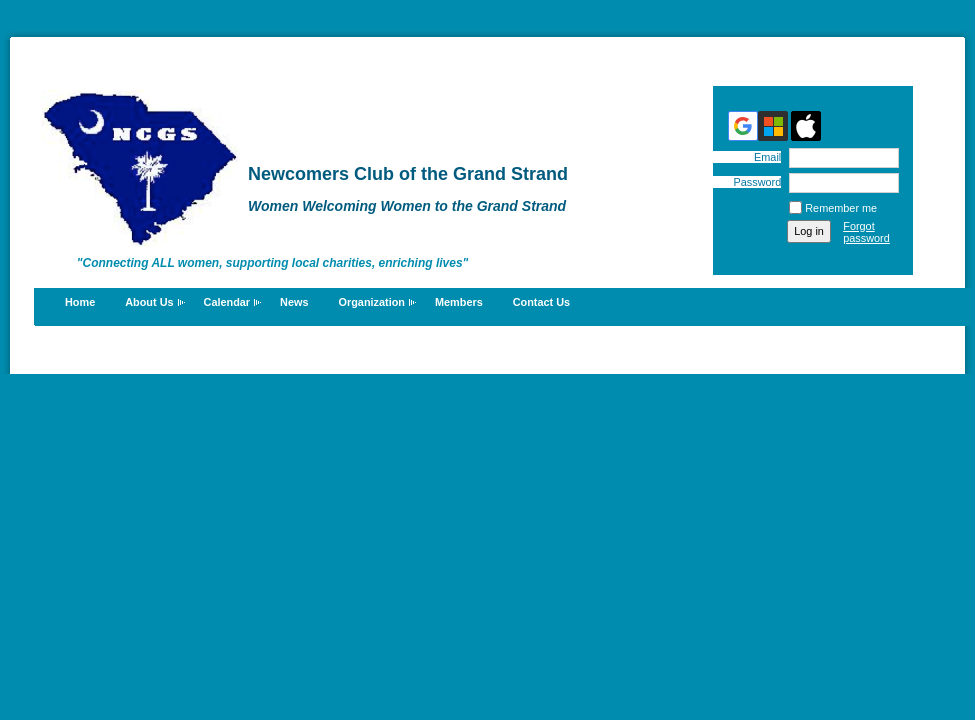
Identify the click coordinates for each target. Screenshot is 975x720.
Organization (372, 302)
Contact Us (541, 302)
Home (80, 302)
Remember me (841, 208)
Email (764, 157)
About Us (149, 302)
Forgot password (866, 232)
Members (459, 302)
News (294, 302)
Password (753, 182)
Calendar (227, 302)
